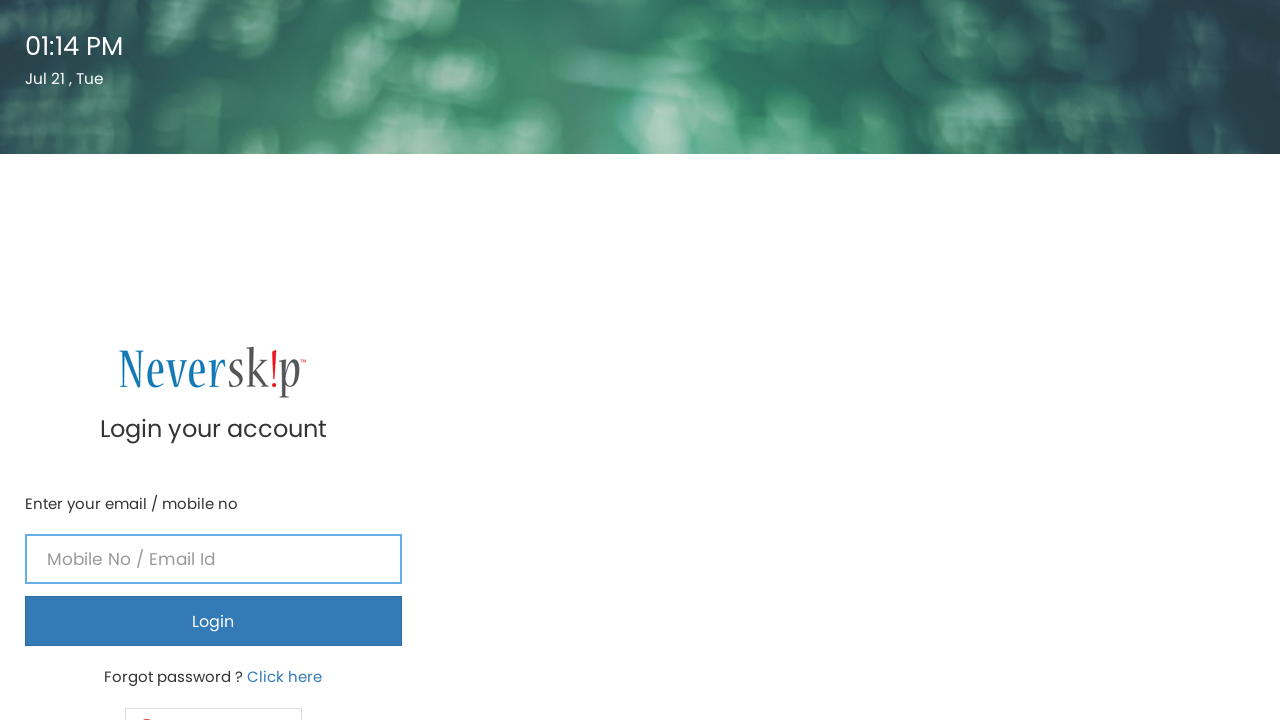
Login (1067, 313)
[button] (1066, 420)
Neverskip (1033, 599)
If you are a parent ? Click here (1067, 499)
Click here (1138, 368)
